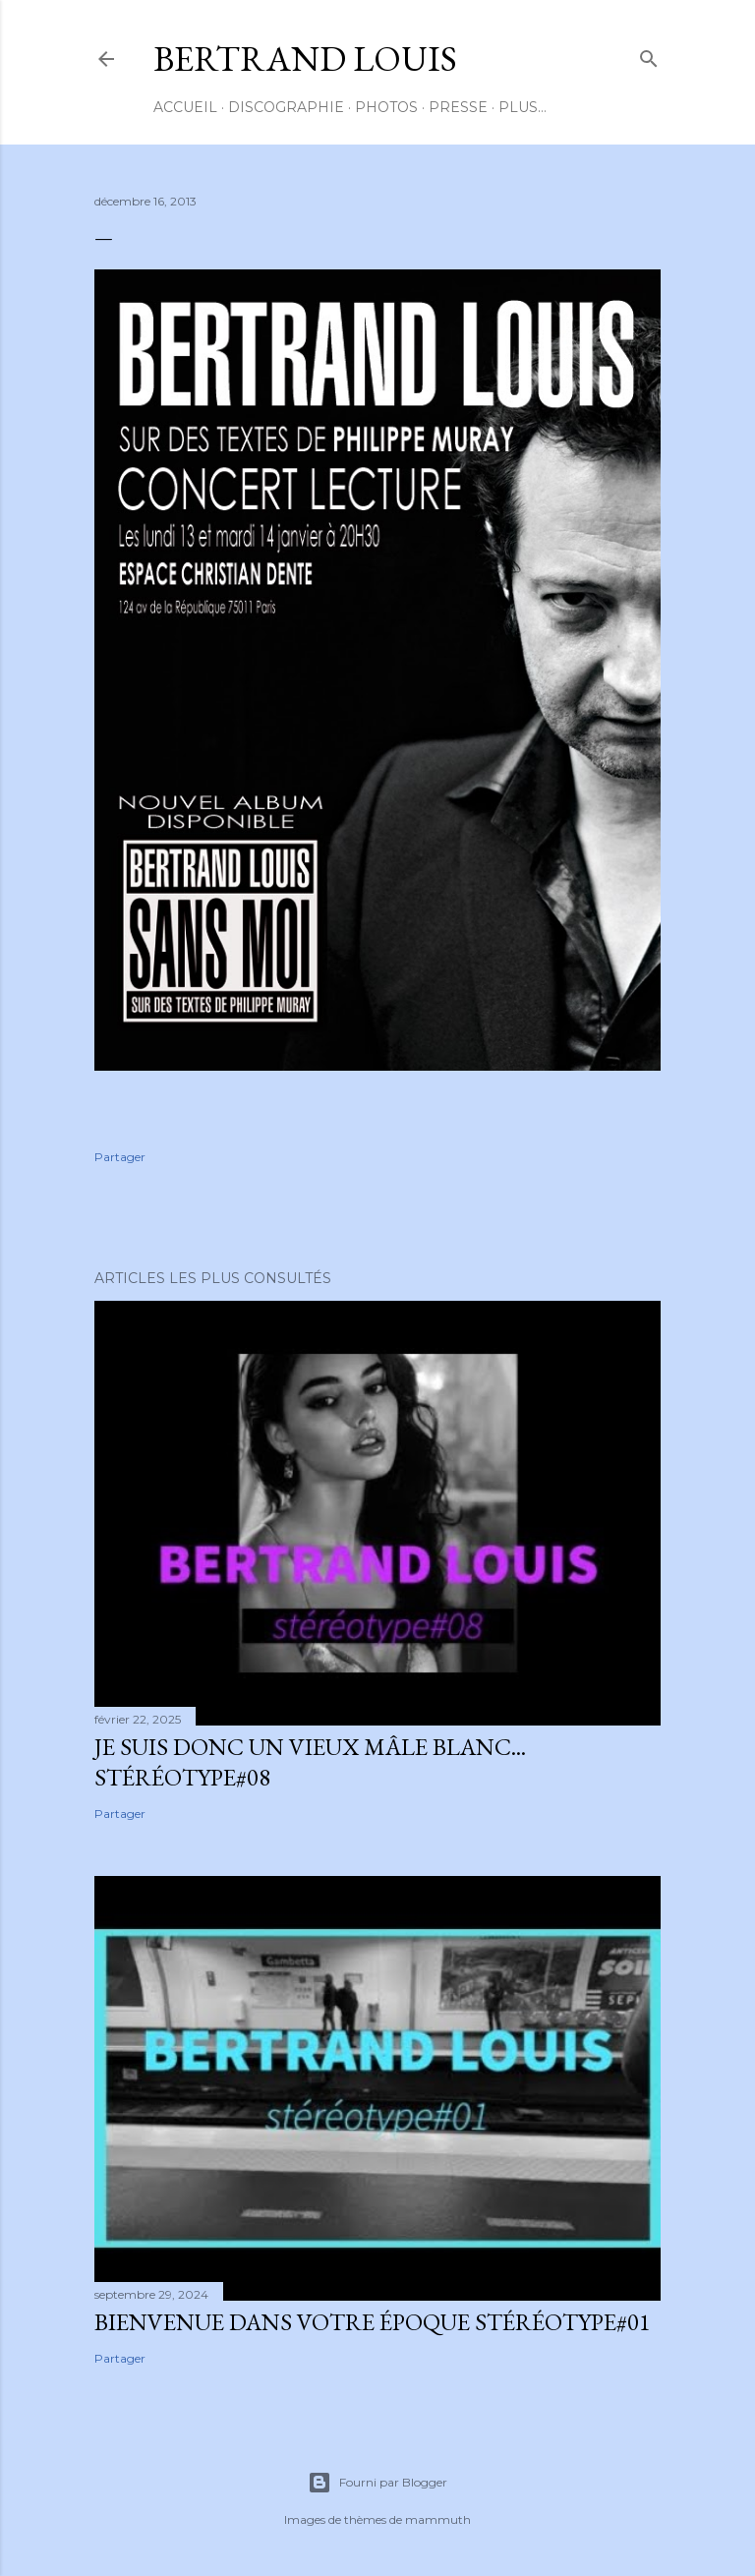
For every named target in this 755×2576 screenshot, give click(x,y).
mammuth (438, 2519)
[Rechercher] (649, 54)
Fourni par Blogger (377, 2482)
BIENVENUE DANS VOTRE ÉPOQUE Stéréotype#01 (372, 2322)
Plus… (522, 107)
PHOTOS (386, 107)
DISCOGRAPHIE (286, 107)
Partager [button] (119, 1156)
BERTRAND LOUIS (305, 58)
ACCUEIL (185, 107)
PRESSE (458, 107)
